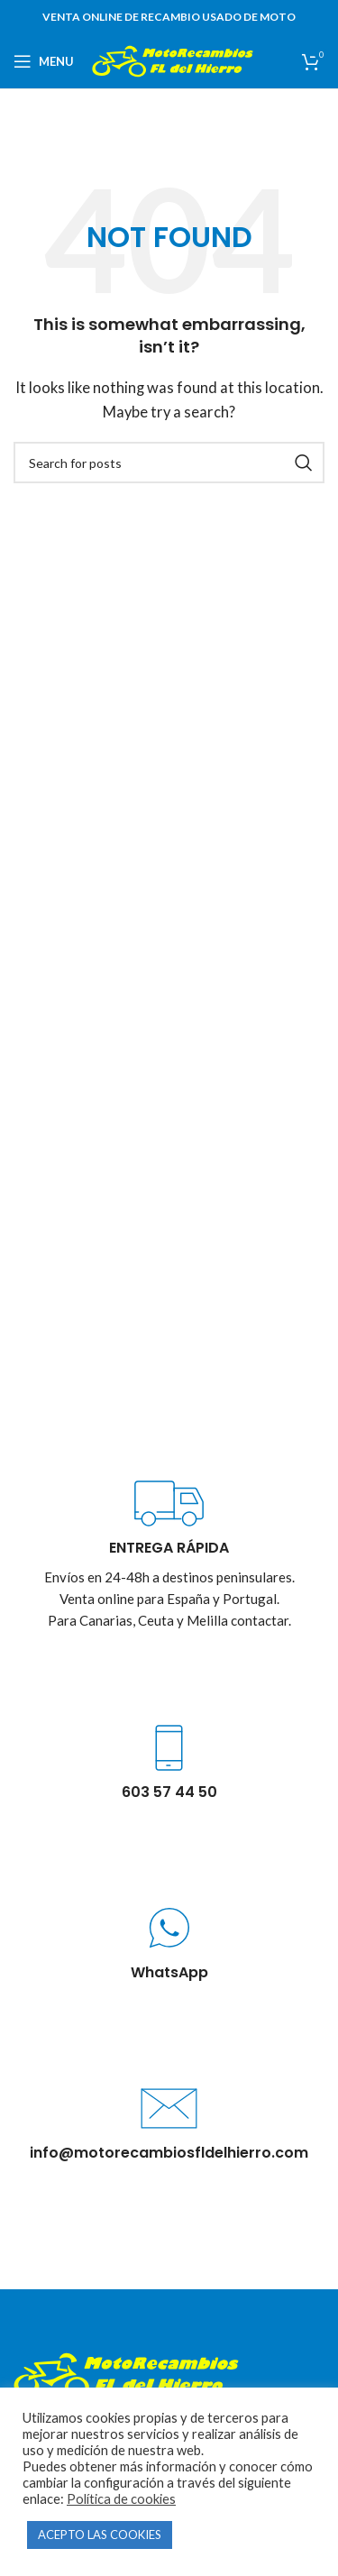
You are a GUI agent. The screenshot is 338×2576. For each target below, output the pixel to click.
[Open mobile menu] (44, 61)
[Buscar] (169, 462)
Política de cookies (121, 2499)
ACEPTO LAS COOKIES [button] (99, 2534)
